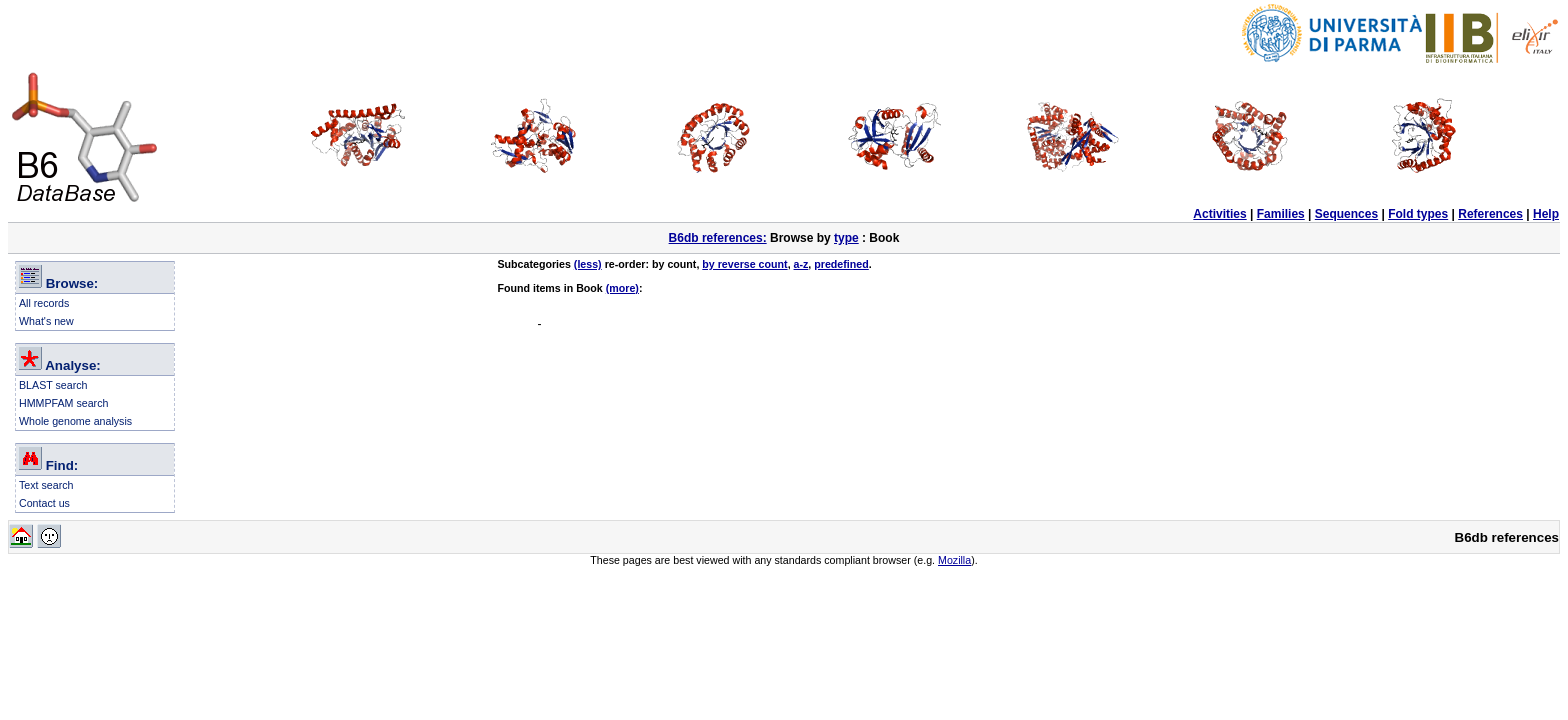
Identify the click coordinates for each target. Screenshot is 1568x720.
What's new (46, 321)
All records (44, 303)
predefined (841, 264)
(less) (588, 264)
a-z (801, 264)
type (846, 238)
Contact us (44, 503)
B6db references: (718, 238)
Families (1281, 214)
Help (1546, 214)
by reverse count (744, 264)
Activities (1219, 214)
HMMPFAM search (63, 403)
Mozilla (954, 560)
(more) (622, 288)
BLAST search (53, 385)
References (1490, 214)
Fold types (1418, 214)
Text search (46, 485)
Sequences (1346, 214)
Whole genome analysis (75, 421)
